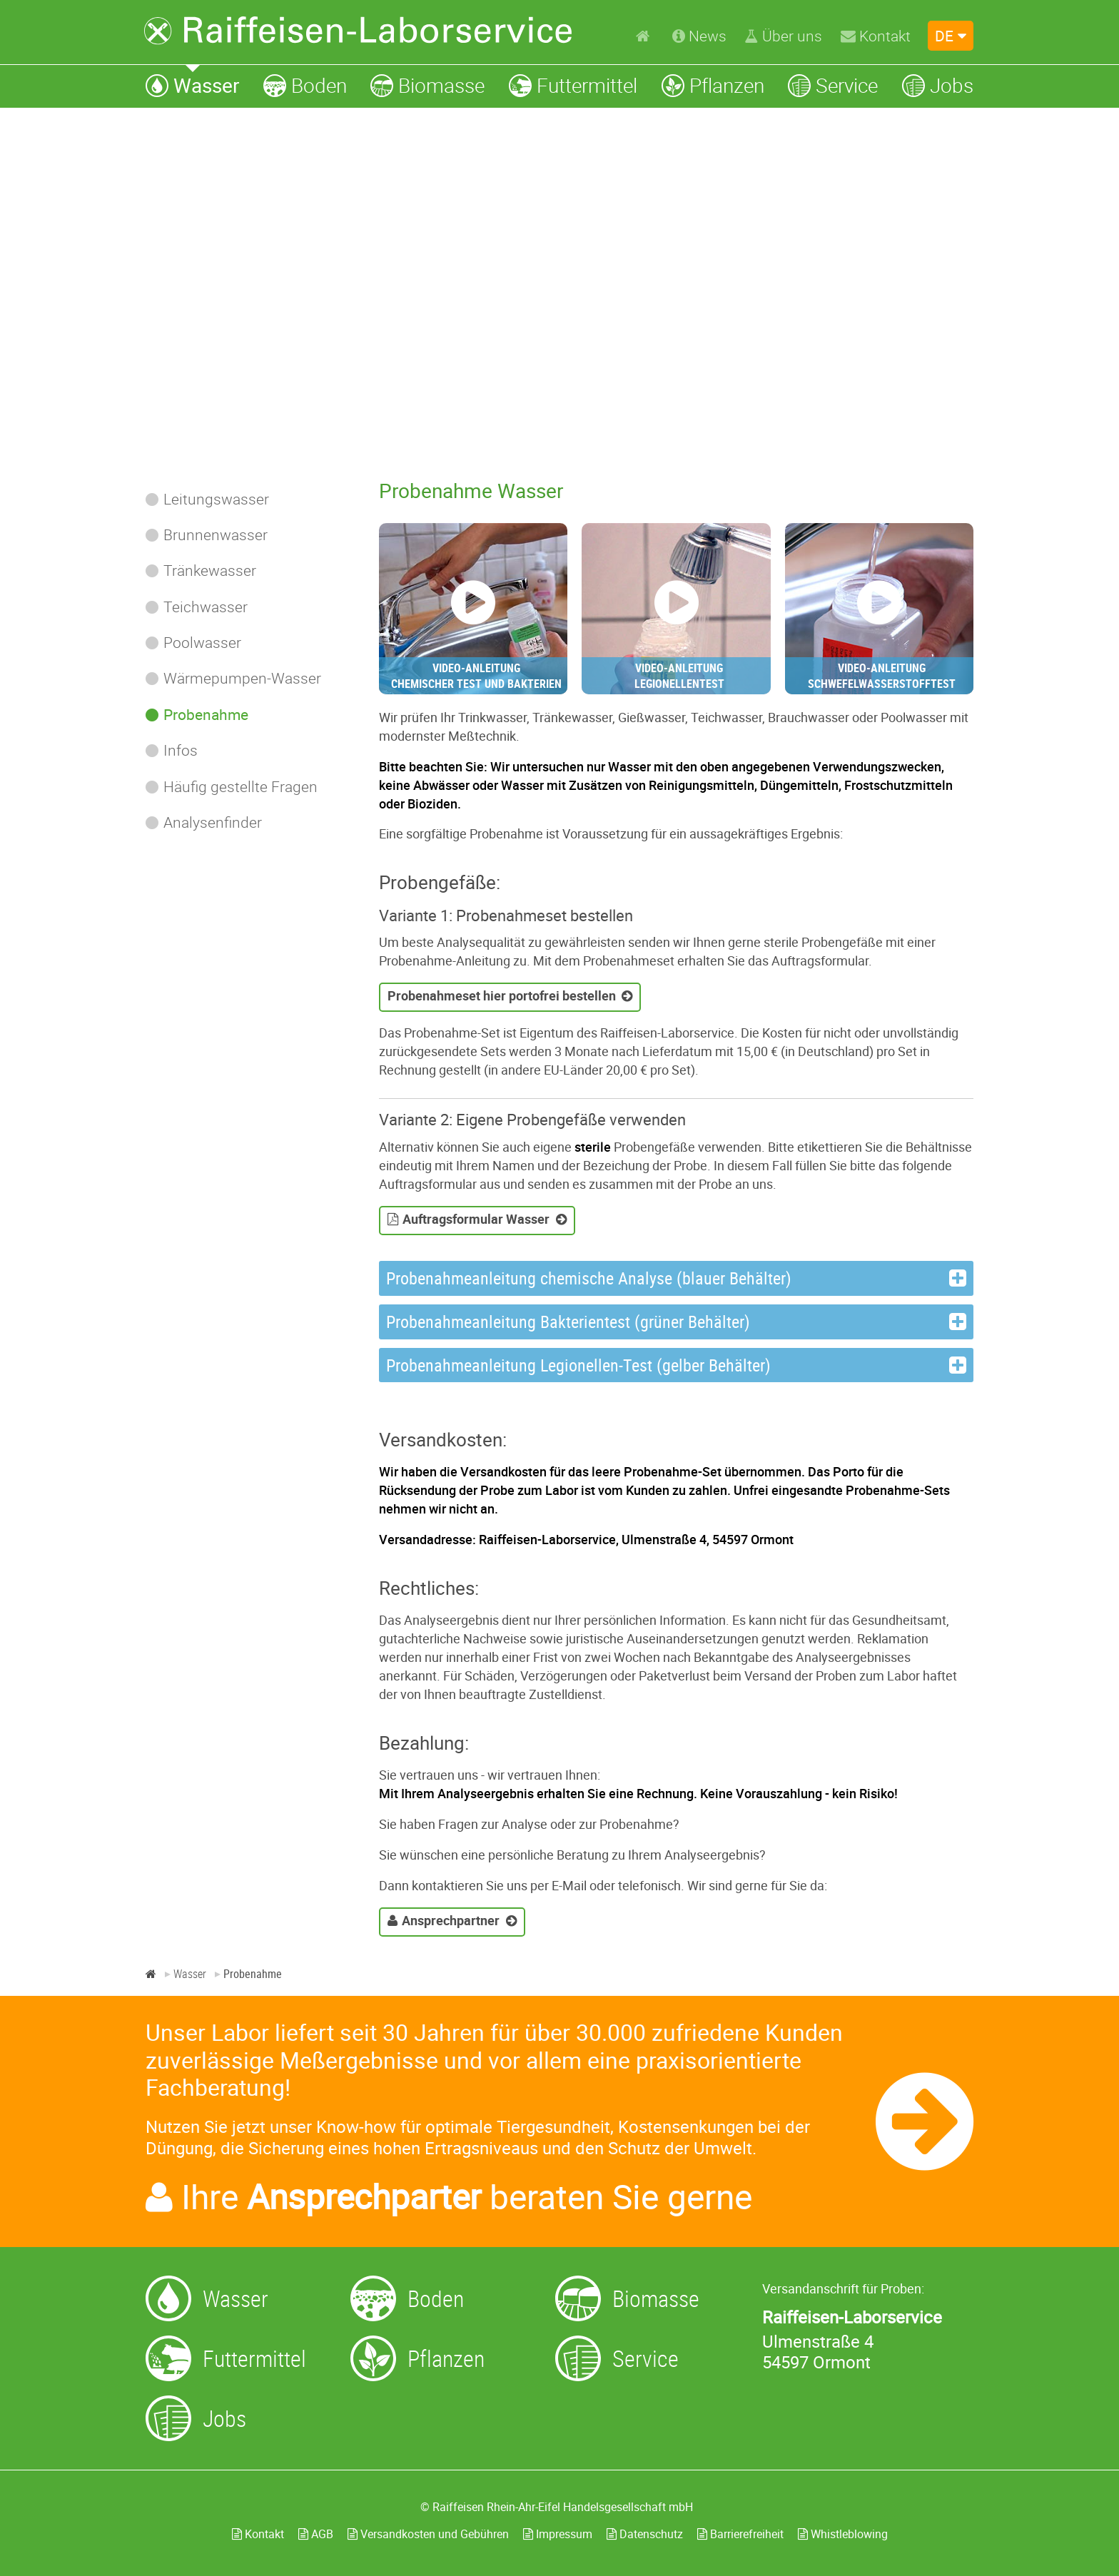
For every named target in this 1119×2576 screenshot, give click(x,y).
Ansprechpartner (451, 1920)
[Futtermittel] (573, 85)
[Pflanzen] (713, 85)
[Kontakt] (876, 36)
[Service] (833, 85)
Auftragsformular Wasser (476, 1218)
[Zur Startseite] (358, 30)
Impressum (557, 2534)
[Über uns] (783, 36)
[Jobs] (937, 85)
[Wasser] (192, 85)
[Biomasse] (427, 85)
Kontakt (258, 2534)
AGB (315, 2534)
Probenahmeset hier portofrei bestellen (502, 995)
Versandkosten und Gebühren (428, 2534)
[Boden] (305, 85)
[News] (699, 36)
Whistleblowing (843, 2534)
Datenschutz (645, 2534)
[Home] (645, 35)
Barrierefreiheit (740, 2534)
